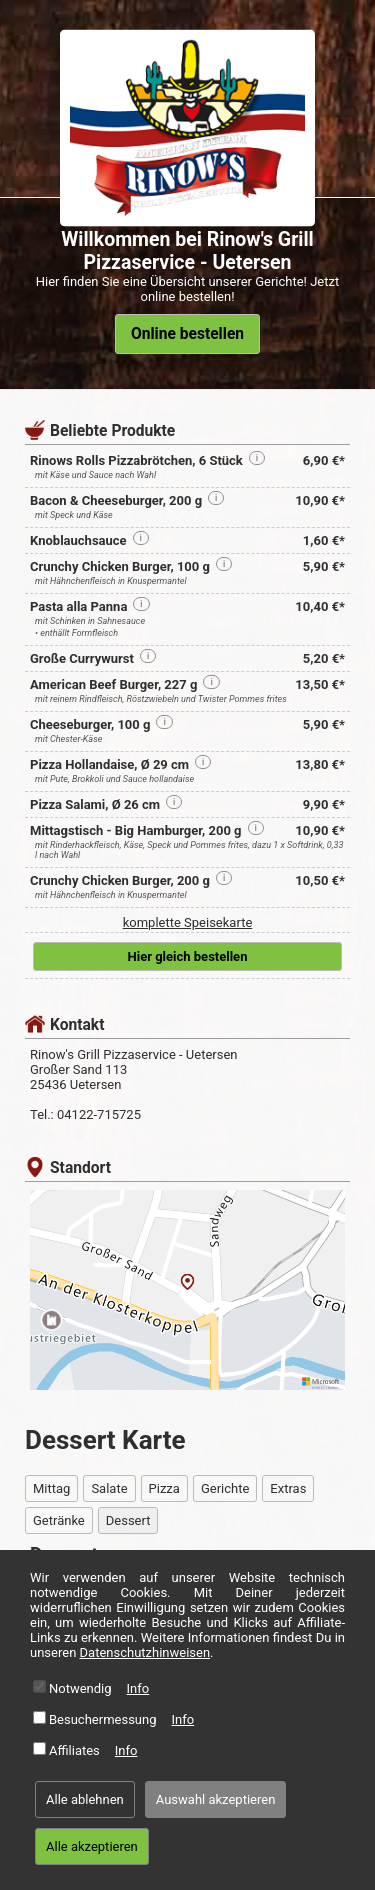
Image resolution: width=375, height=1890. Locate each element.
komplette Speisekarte (188, 922)
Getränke (59, 1520)
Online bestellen (187, 334)
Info (138, 1688)
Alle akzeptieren (92, 1846)
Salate (109, 1488)
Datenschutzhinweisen (145, 1652)
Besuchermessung (103, 1719)
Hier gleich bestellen (188, 956)
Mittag (51, 1488)
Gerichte (225, 1488)
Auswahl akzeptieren (216, 1799)
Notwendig (80, 1688)
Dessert (128, 1520)
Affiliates (74, 1750)
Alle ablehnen (85, 1799)
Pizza (164, 1488)
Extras (288, 1488)
